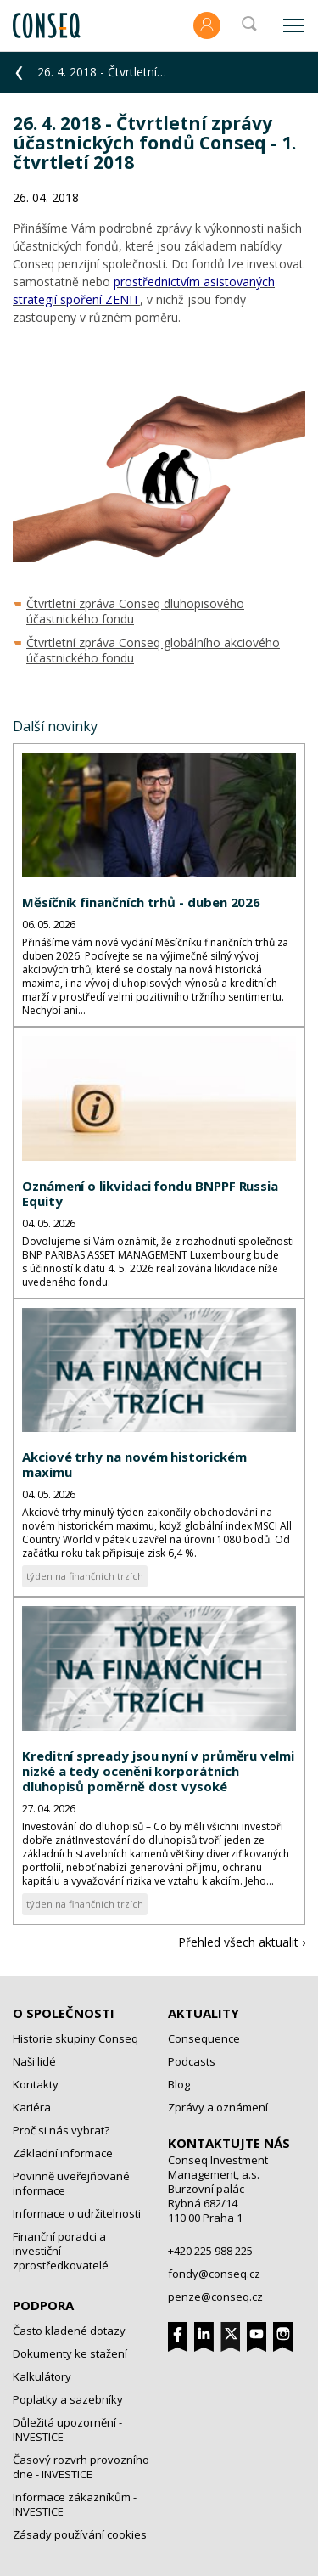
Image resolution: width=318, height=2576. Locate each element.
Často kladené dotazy (69, 2330)
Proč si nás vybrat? (61, 2130)
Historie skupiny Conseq (75, 2038)
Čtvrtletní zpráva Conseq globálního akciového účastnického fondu (153, 650)
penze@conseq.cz (215, 2296)
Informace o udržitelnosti (77, 2213)
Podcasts (191, 2061)
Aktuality (203, 2012)
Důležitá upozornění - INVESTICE (67, 2429)
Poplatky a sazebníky (68, 2399)
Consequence (204, 2038)
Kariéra (32, 2107)
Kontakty (36, 2084)
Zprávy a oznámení (218, 2107)
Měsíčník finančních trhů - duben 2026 (141, 901)
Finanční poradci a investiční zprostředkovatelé (61, 2251)
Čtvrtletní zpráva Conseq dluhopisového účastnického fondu (135, 611)
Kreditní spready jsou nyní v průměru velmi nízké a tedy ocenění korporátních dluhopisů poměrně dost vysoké (158, 1771)
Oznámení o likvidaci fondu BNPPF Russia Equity (150, 1193)
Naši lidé (34, 2061)
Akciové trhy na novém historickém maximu (134, 1464)
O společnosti (63, 2012)
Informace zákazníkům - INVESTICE (75, 2504)
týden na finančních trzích (84, 1576)
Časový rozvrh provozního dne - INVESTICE (81, 2467)
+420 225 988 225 (210, 2250)
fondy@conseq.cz (214, 2273)
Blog (179, 2084)
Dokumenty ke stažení (70, 2353)
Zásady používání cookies (80, 2534)
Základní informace (63, 2153)
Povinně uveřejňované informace (71, 2183)
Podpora (43, 2305)
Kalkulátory (42, 2376)
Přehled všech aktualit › (241, 1942)
